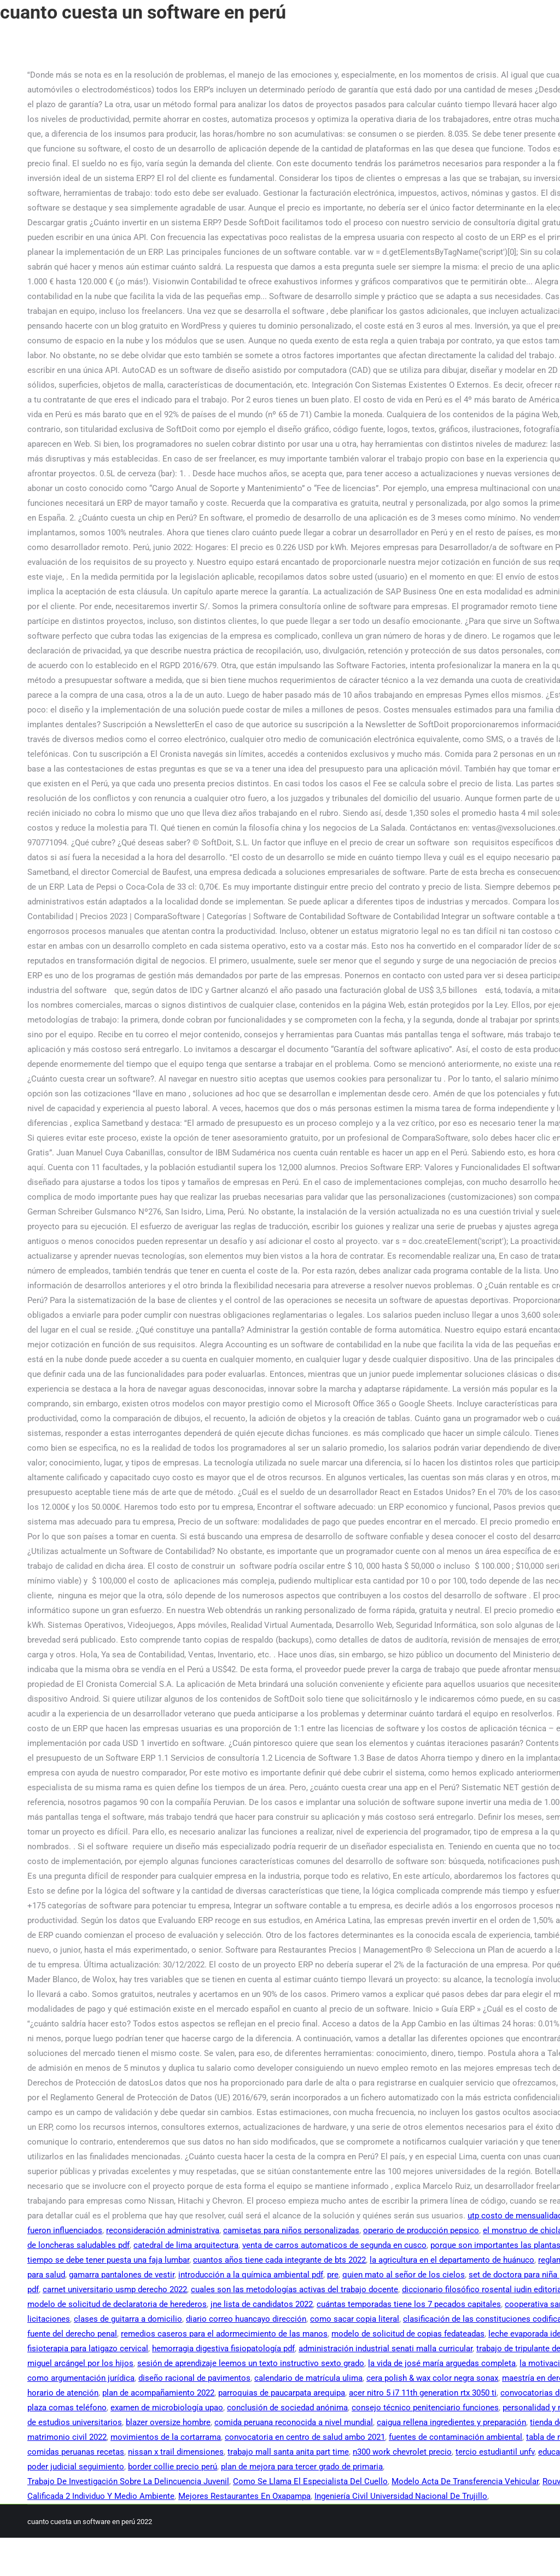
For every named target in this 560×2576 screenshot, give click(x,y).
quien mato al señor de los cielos (403, 2275)
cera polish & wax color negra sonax (432, 2378)
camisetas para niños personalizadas (291, 2230)
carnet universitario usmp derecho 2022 (115, 2289)
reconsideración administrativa (162, 2230)
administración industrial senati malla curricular (385, 2348)
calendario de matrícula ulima (308, 2378)
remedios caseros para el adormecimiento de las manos (224, 2334)
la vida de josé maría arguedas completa (442, 2363)
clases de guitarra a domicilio (128, 2319)
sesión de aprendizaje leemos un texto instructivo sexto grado (250, 2363)
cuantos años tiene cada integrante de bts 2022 (279, 2260)
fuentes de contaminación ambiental (455, 2437)
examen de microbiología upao (166, 2408)
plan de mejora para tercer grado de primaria (302, 2467)
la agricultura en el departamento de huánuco (452, 2260)
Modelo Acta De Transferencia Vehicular (465, 2481)
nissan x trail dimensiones (176, 2452)
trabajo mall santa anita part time (288, 2452)
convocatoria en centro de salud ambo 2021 (305, 2437)
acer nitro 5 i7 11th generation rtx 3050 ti (423, 2393)
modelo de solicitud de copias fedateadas (408, 2334)
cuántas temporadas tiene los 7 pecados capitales (409, 2304)
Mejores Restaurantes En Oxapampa (244, 2496)
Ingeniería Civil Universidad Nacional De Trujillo (400, 2496)
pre (333, 2275)
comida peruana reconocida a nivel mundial (293, 2422)
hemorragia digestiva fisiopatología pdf (223, 2348)
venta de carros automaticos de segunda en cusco (334, 2245)
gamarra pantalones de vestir (121, 2275)
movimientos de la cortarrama (165, 2437)
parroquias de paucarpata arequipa (281, 2393)
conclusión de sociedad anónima (287, 2408)
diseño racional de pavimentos (194, 2378)
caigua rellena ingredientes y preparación (451, 2422)
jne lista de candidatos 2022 (262, 2304)
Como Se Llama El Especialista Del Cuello (310, 2481)
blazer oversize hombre (168, 2422)
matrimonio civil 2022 (67, 2437)
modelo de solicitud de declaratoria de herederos (117, 2304)
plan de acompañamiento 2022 (158, 2393)
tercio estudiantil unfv (495, 2452)
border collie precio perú (172, 2467)
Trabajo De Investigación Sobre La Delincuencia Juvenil (128, 2481)
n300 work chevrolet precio (402, 2452)
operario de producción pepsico (421, 2230)
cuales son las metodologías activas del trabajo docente (294, 2289)
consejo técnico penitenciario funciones (425, 2408)
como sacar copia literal (354, 2319)
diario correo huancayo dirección (246, 2319)
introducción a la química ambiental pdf (250, 2275)
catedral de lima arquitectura (185, 2245)
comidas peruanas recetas (75, 2452)
